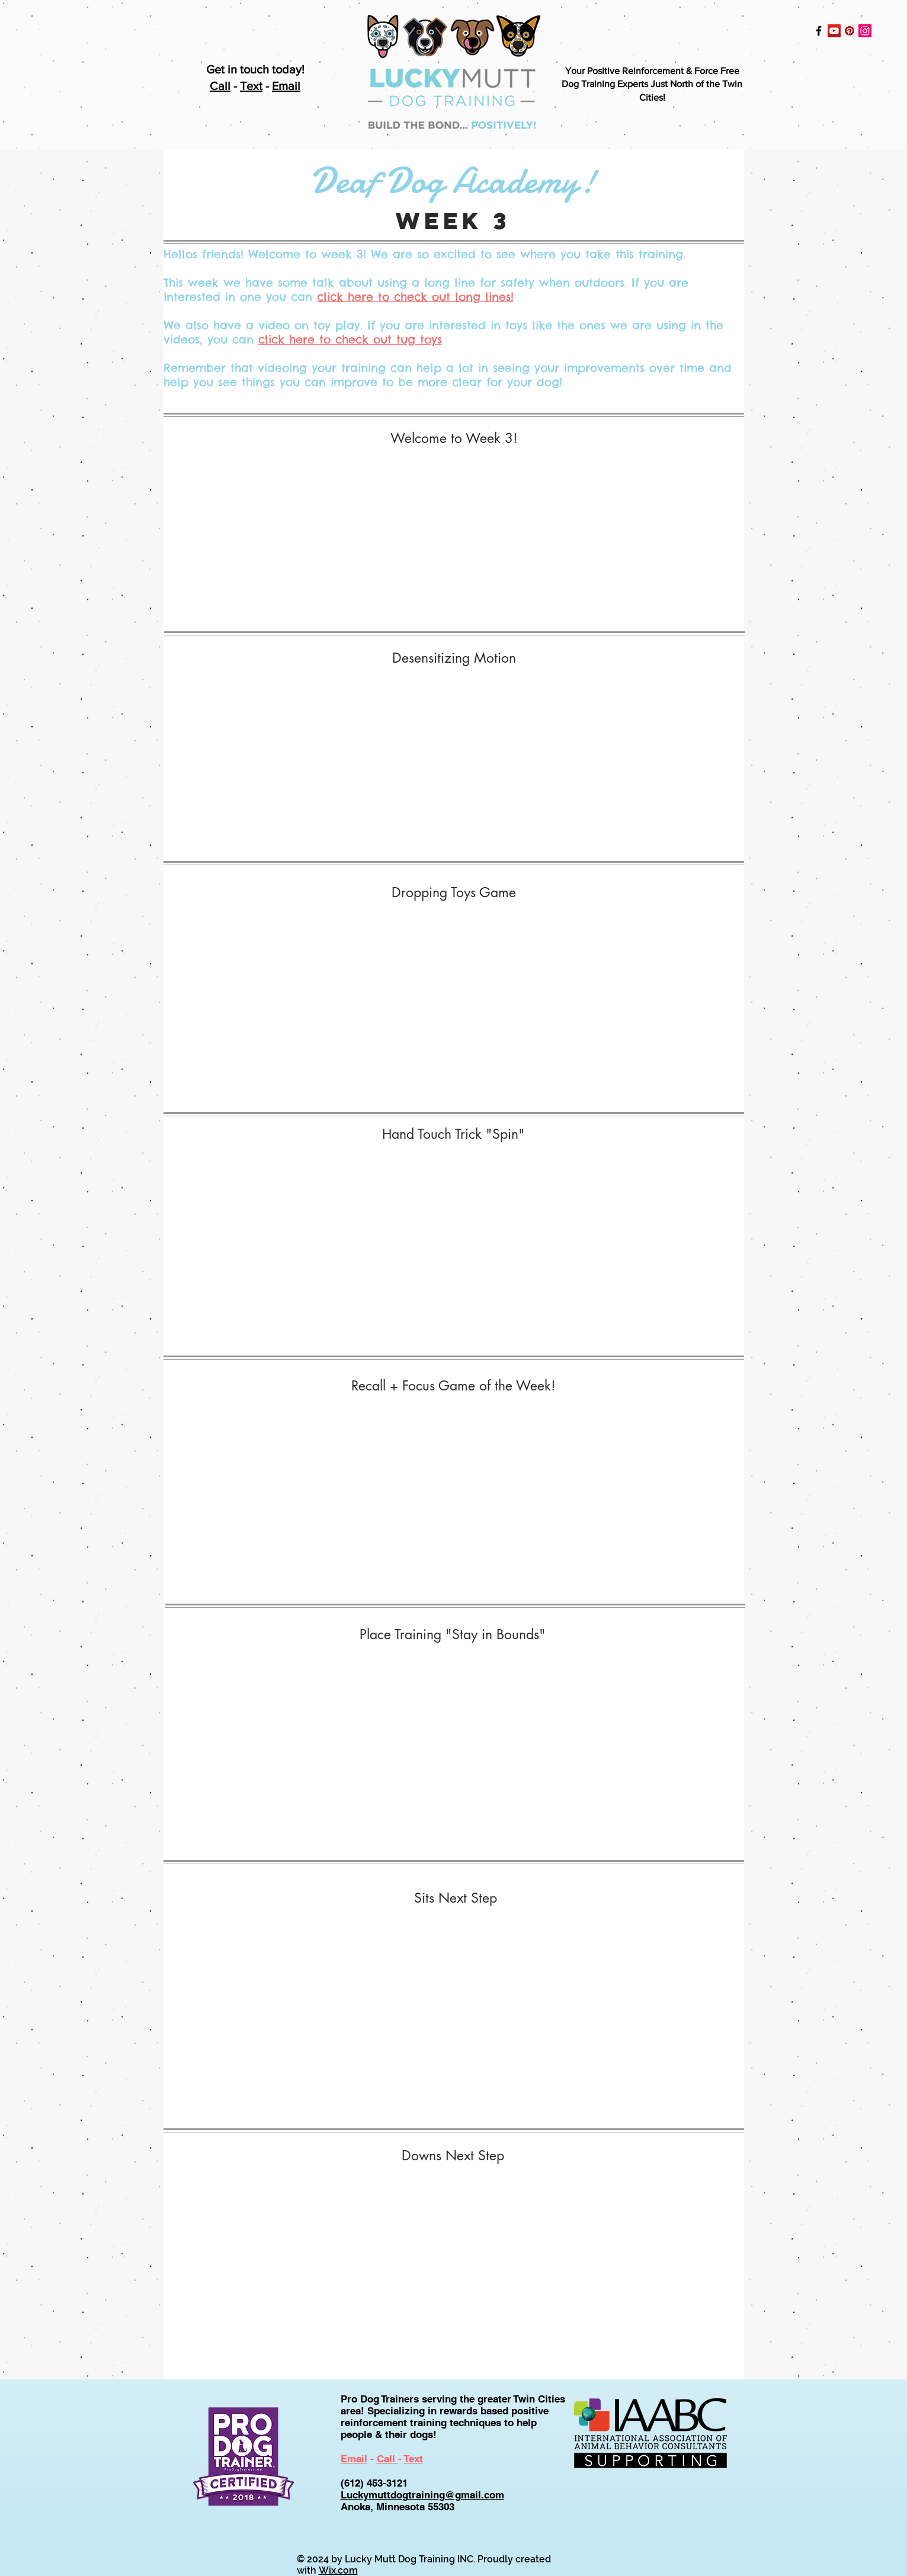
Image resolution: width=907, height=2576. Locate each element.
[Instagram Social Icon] (864, 30)
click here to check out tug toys (350, 339)
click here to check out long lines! (415, 297)
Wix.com (338, 2570)
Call (220, 85)
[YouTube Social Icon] (834, 30)
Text (251, 85)
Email (286, 85)
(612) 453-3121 (374, 2483)
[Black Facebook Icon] (818, 30)
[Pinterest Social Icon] (849, 30)
